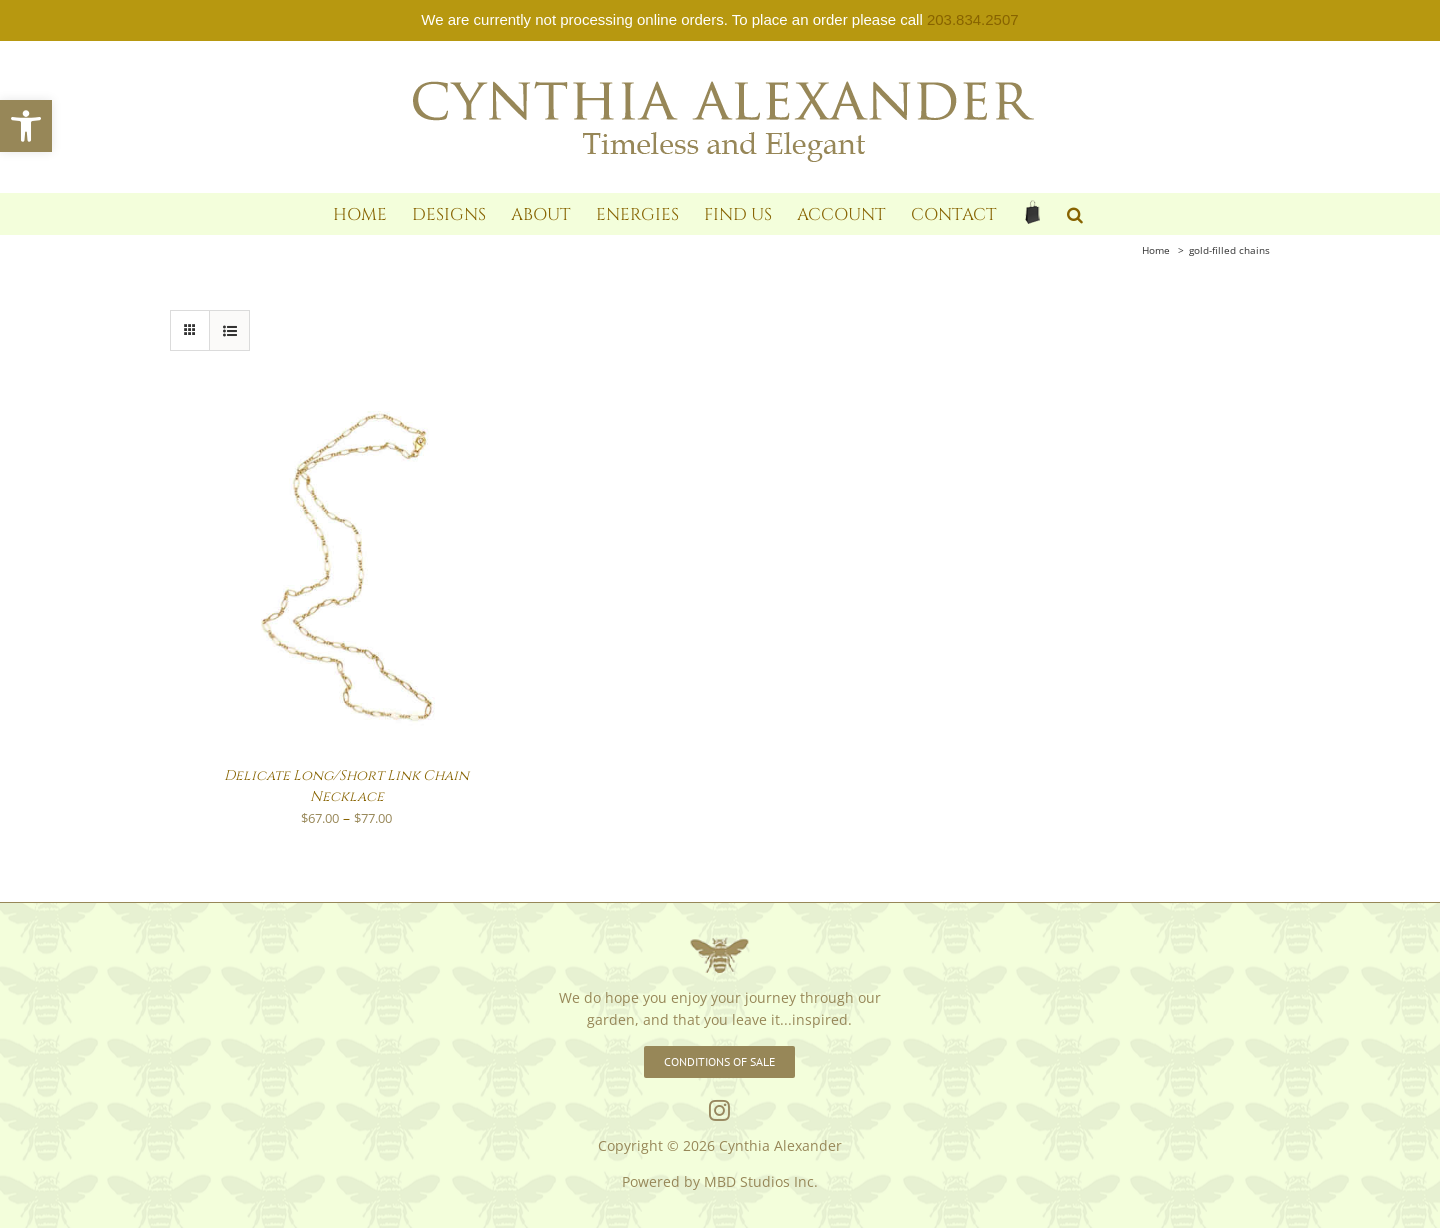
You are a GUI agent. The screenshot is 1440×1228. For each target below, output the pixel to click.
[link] (26, 126)
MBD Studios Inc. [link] (761, 1181)
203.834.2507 (973, 19)
